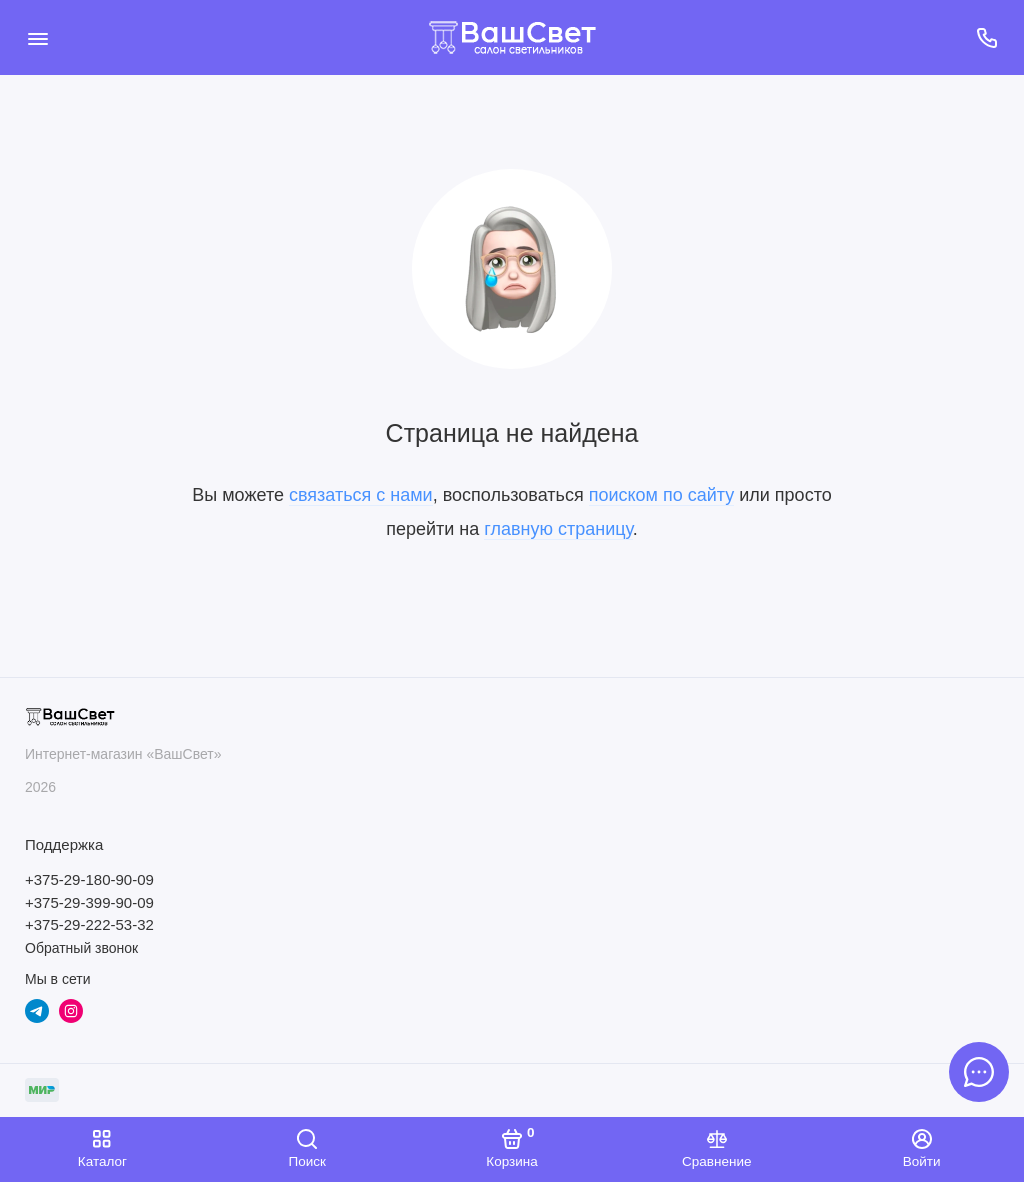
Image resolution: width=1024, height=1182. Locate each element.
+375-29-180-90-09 (89, 879)
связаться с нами (361, 495)
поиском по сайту (662, 495)
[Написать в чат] (979, 1072)
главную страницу (558, 529)
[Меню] (37, 37)
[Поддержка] (986, 37)
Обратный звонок (81, 948)
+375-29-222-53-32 (89, 924)
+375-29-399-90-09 (89, 902)
